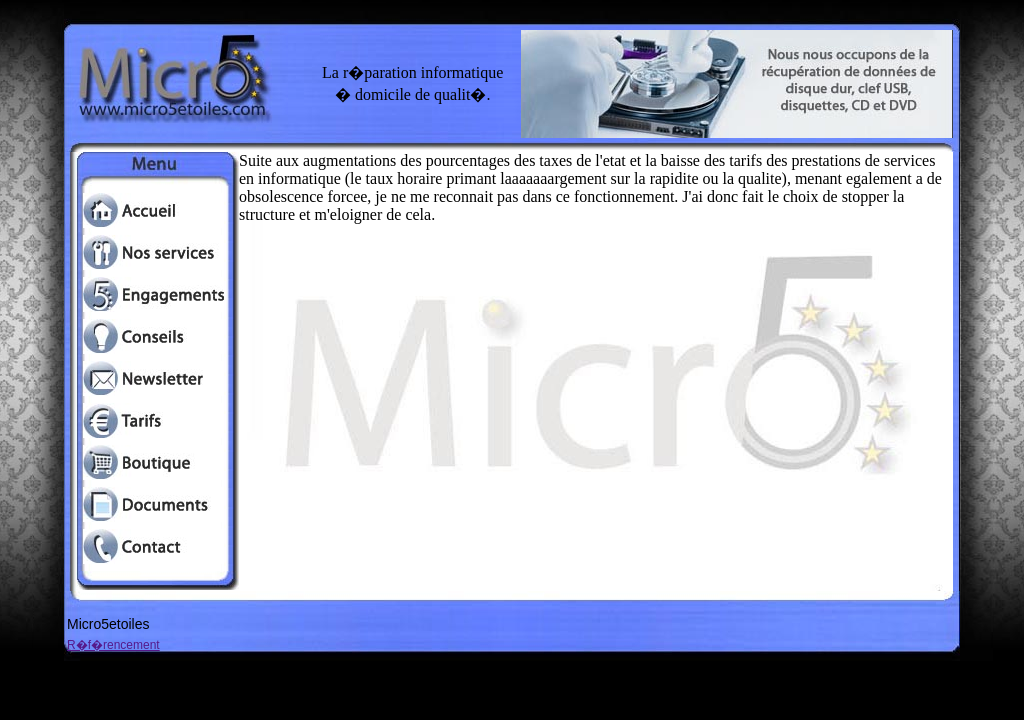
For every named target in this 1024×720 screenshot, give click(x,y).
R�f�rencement (113, 645)
